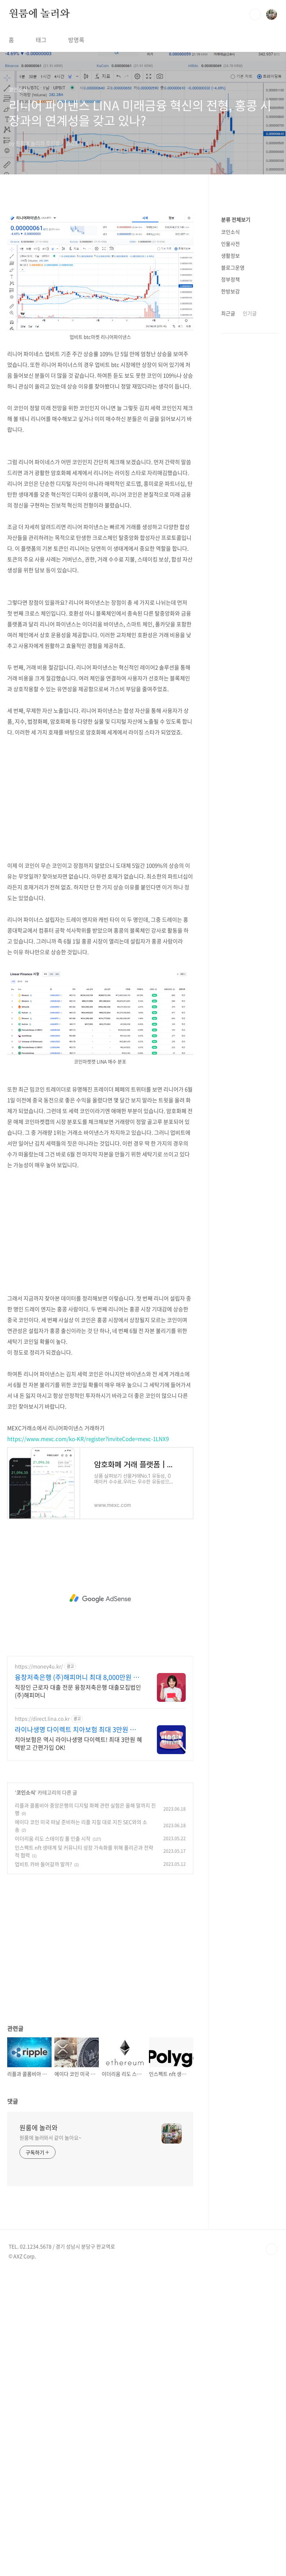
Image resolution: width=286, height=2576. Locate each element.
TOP (271, 2249)
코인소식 (25, 1792)
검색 (255, 14)
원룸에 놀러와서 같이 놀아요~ (50, 2137)
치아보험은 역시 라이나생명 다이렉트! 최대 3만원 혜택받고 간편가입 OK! (78, 1743)
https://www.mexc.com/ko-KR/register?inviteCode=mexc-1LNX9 (88, 1439)
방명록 (76, 39)
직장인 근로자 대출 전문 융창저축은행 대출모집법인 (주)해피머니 (78, 1691)
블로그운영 (233, 267)
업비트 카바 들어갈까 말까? (43, 1864)
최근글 (228, 313)
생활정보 (230, 255)
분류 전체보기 (235, 219)
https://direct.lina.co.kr (42, 1719)
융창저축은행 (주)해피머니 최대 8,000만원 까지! (77, 1677)
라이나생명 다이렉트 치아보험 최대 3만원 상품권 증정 (78, 1729)
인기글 (250, 313)
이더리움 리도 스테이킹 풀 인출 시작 (53, 1838)
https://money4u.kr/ (39, 1666)
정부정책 (230, 279)
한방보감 (230, 291)
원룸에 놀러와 (39, 14)
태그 (41, 39)
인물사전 (230, 243)
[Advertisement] (100, 798)
